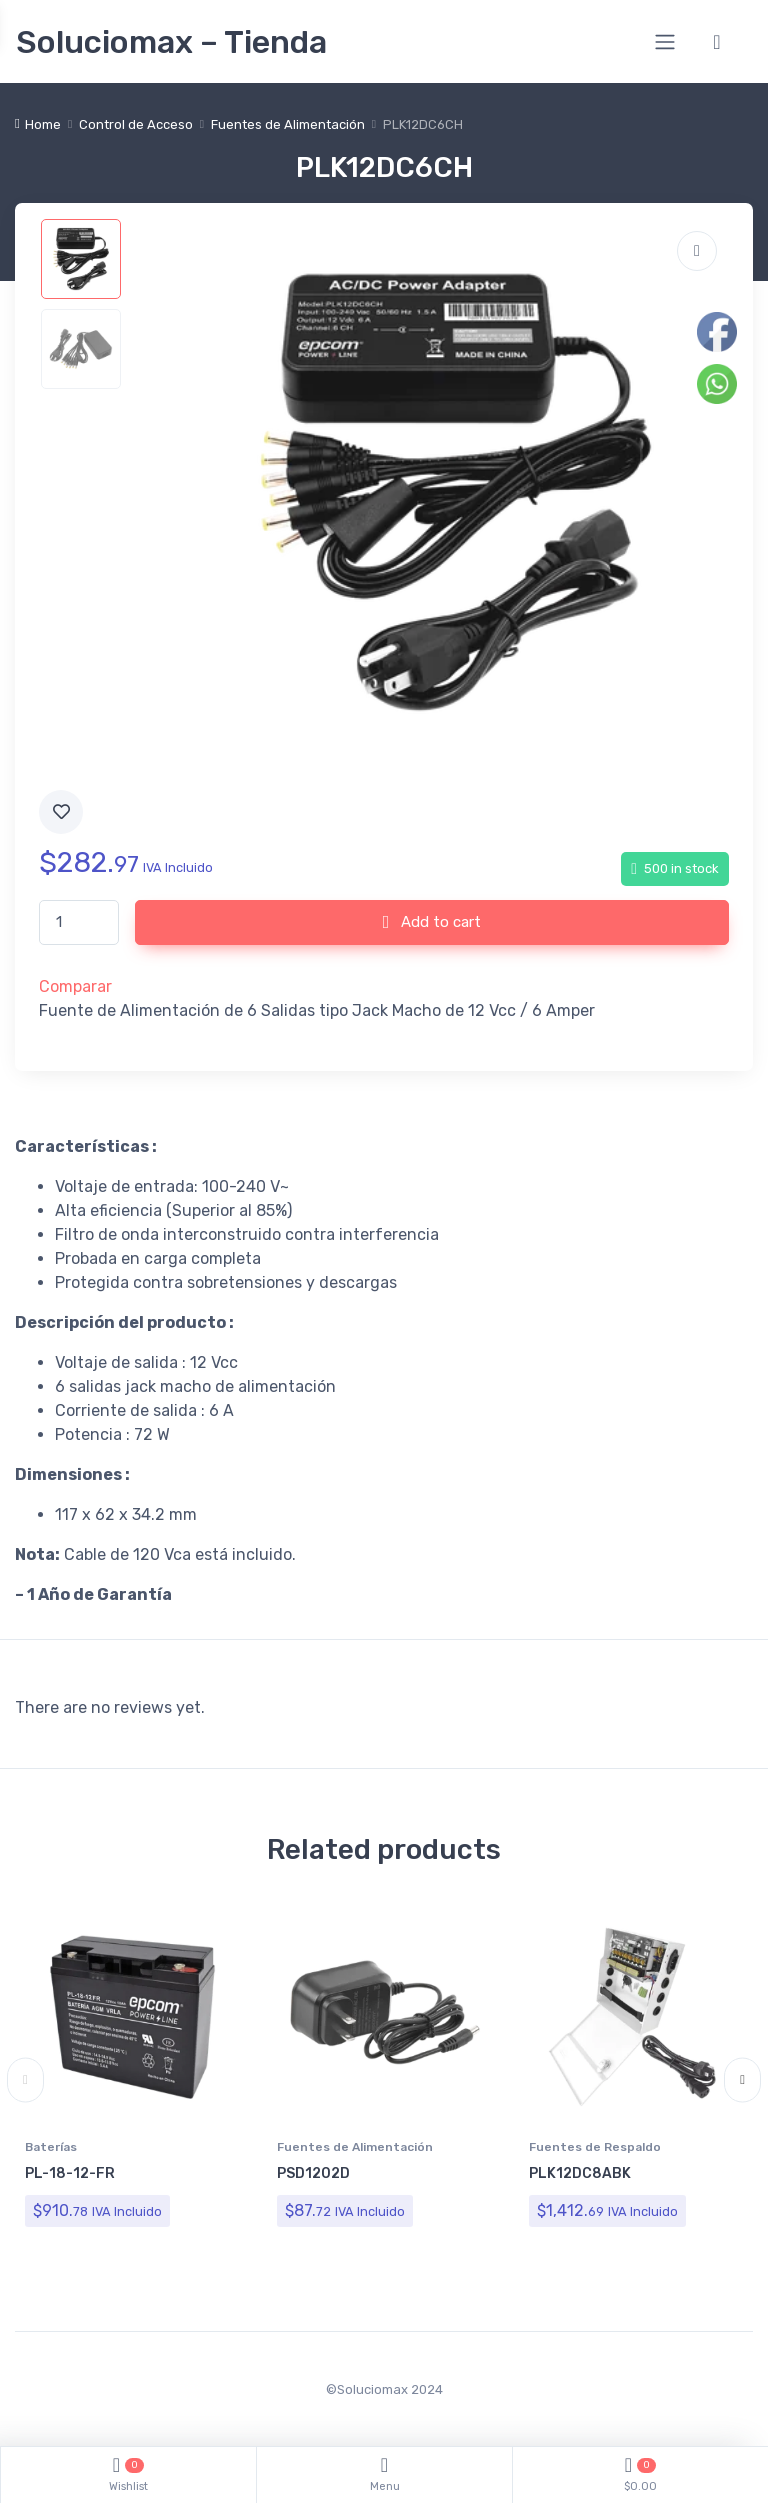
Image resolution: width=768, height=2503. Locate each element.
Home (43, 124)
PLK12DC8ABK (580, 2173)
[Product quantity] (79, 922)
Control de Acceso (136, 124)
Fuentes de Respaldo (595, 2147)
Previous (25, 2080)
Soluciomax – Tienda (171, 42)
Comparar (75, 986)
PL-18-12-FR (70, 2173)
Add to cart (432, 922)
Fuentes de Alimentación (288, 124)
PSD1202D (313, 2173)
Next (742, 2080)
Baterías (51, 2147)
